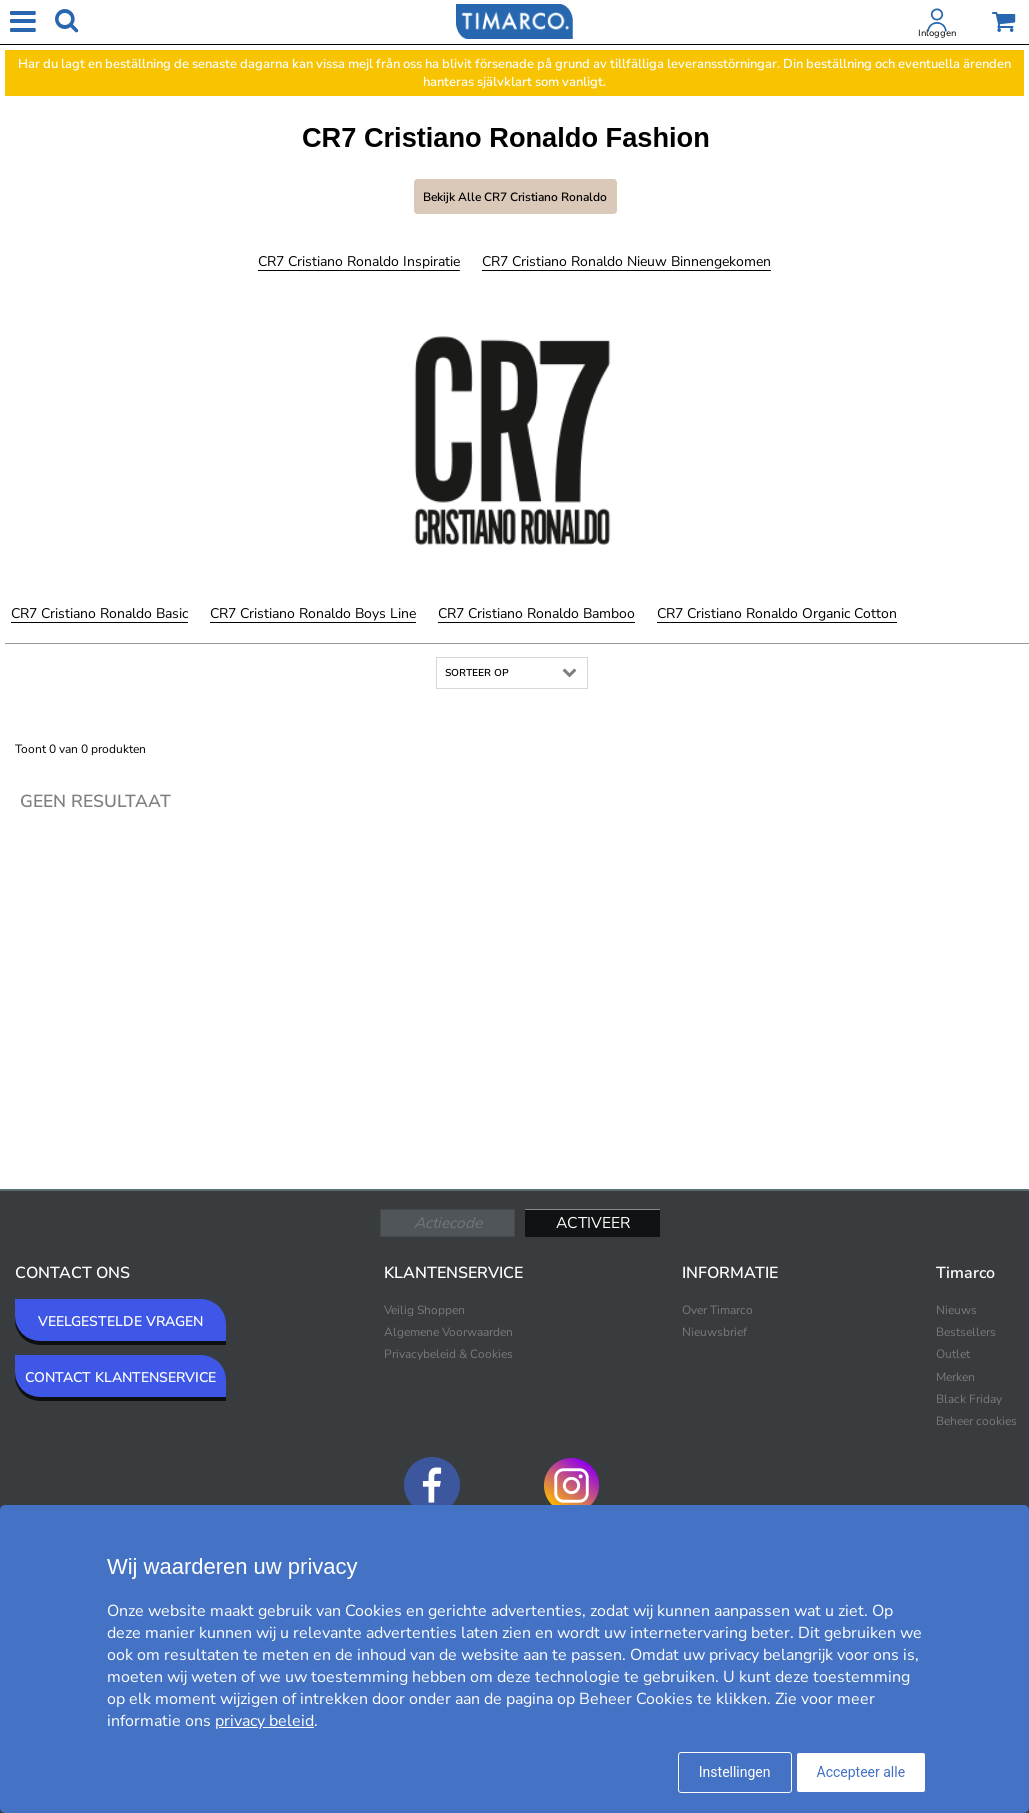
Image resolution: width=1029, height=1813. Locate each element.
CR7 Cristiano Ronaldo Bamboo (536, 613)
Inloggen (937, 33)
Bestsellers (966, 1332)
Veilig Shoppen (424, 1310)
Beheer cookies (976, 1421)
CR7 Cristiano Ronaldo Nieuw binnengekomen (626, 261)
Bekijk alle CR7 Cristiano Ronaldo (515, 197)
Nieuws (956, 1310)
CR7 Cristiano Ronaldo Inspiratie (359, 261)
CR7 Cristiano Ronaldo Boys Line (313, 613)
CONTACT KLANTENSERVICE (120, 1377)
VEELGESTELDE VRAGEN (120, 1321)
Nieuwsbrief (714, 1332)
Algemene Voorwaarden (448, 1332)
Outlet (953, 1354)
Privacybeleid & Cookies (448, 1354)
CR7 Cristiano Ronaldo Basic (99, 613)
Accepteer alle (861, 1772)
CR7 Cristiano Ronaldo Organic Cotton (777, 613)
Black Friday (969, 1399)
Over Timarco (717, 1310)
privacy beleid (264, 1721)
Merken (955, 1377)
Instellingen (735, 1772)
